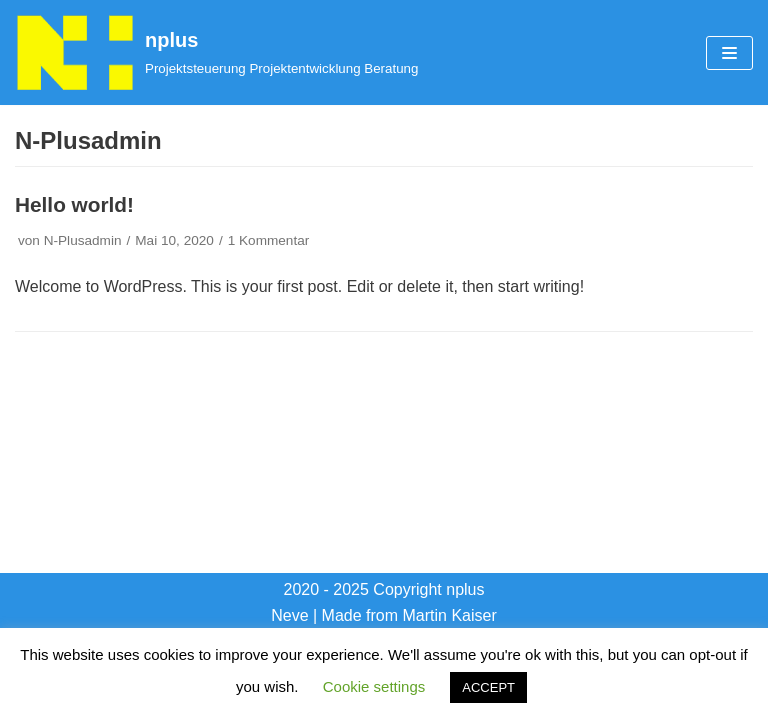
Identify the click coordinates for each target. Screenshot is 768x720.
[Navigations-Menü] (729, 53)
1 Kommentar (269, 240)
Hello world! (74, 204)
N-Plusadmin (83, 240)
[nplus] (216, 52)
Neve (289, 615)
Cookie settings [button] (374, 686)
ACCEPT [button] (488, 687)
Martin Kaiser (450, 615)
